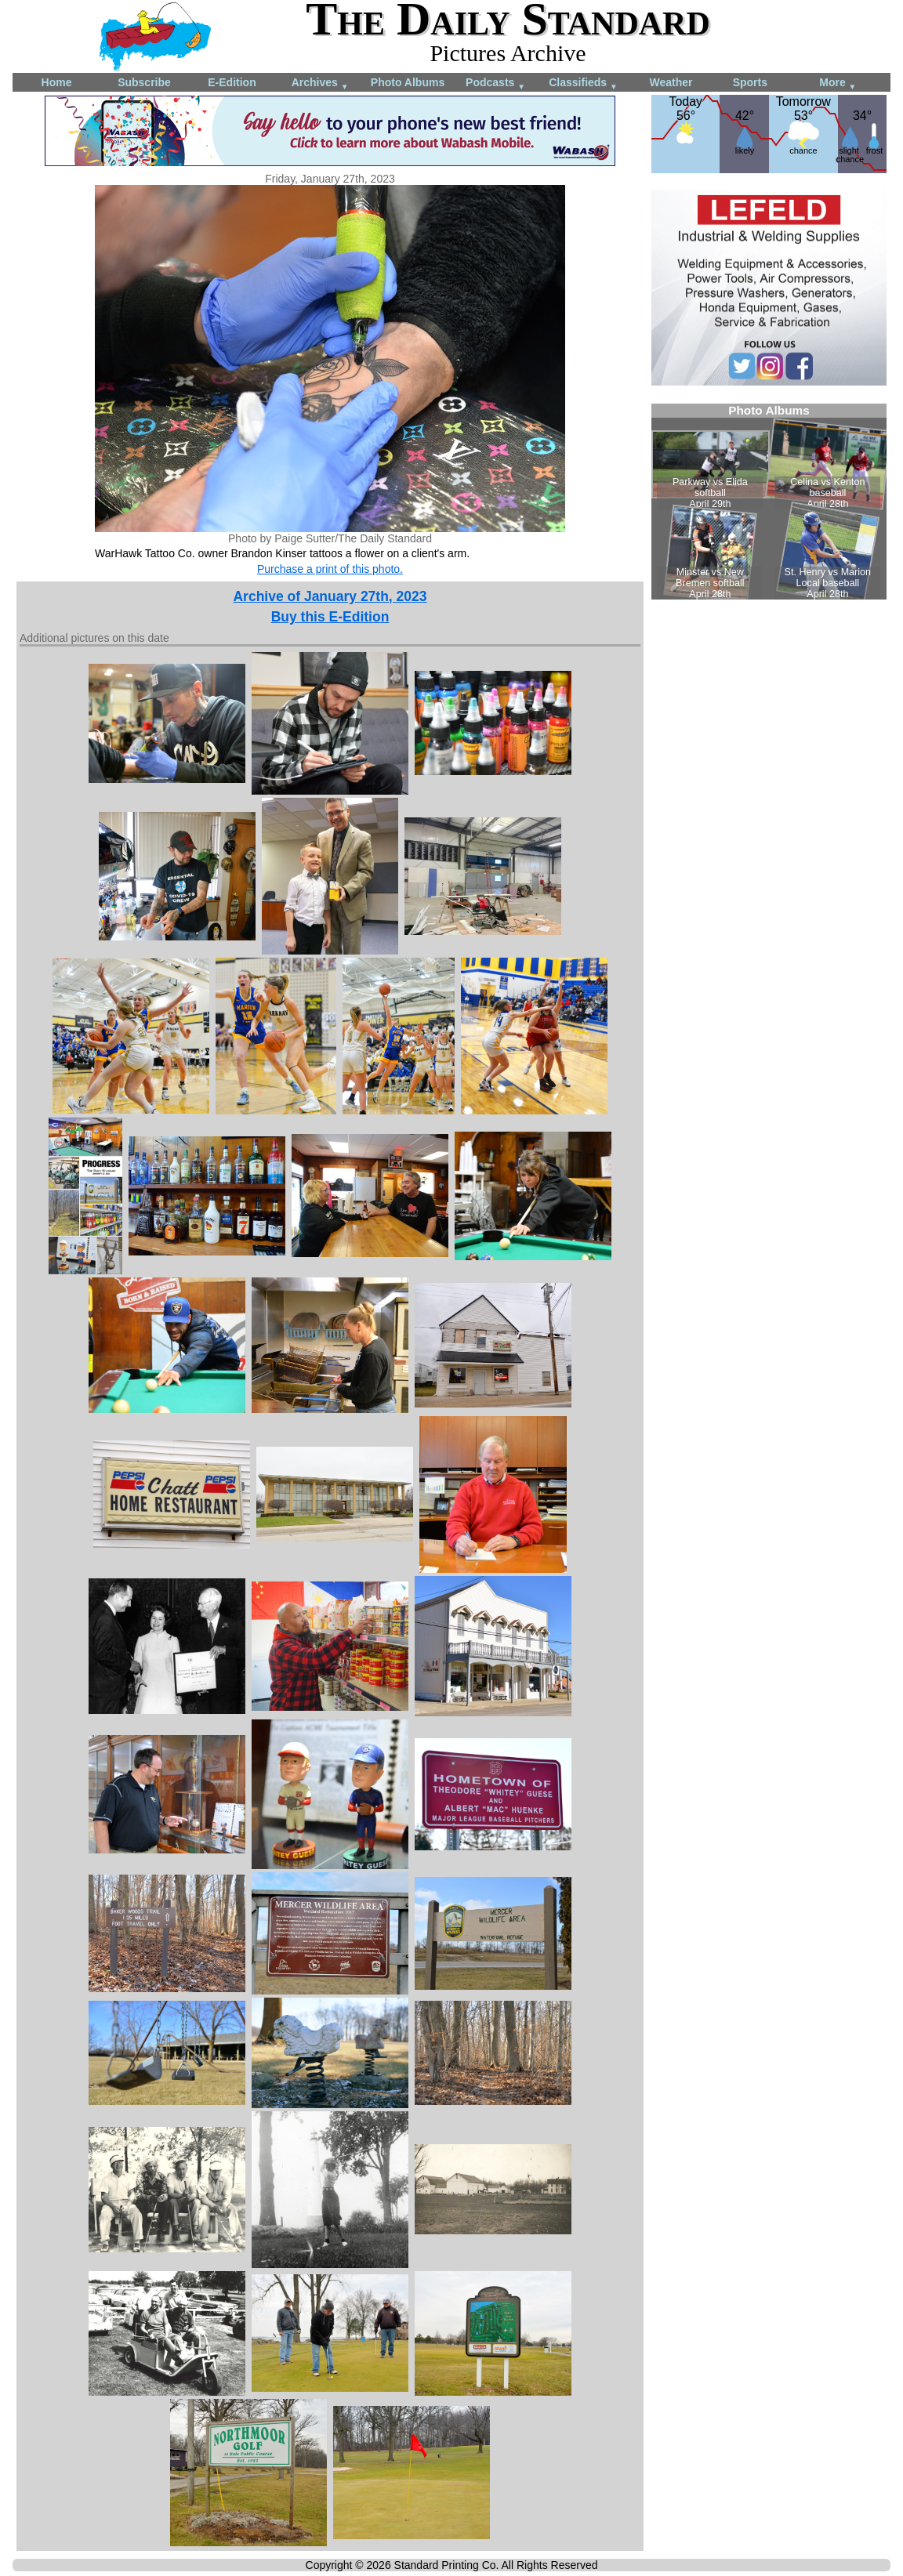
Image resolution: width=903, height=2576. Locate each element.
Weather (671, 82)
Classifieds (583, 83)
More (837, 83)
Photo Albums (407, 82)
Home (57, 82)
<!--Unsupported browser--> (769, 502)
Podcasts (495, 83)
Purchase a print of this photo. (330, 569)
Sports (750, 82)
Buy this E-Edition (330, 617)
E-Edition (232, 82)
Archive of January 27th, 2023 (329, 596)
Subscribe (144, 82)
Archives (320, 83)
